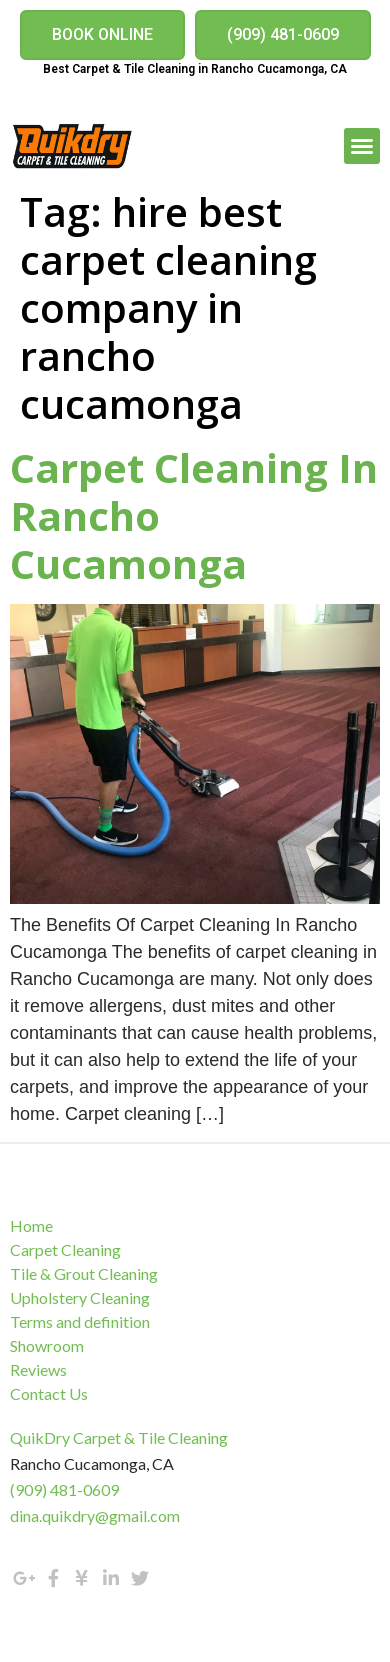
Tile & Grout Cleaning (84, 1273)
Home (31, 1225)
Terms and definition (80, 1321)
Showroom (47, 1345)
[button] (102, 35)
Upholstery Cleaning (80, 1297)
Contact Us (49, 1393)
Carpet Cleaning (65, 1249)
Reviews (38, 1369)
